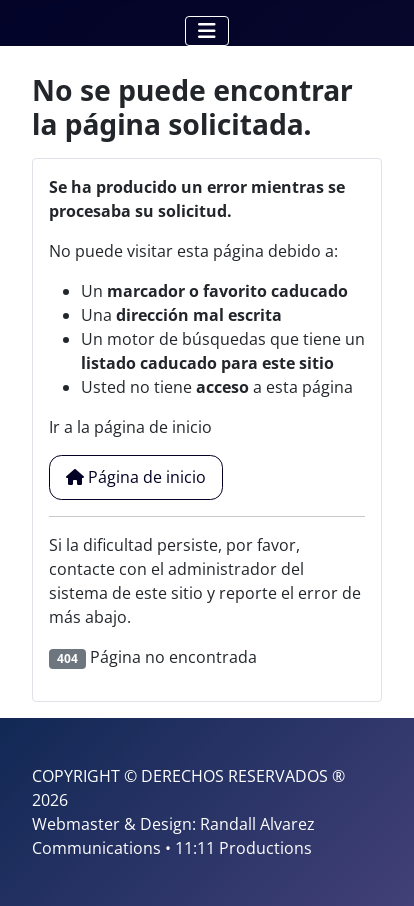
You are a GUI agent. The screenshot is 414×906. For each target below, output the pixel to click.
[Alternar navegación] (207, 31)
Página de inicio (136, 477)
